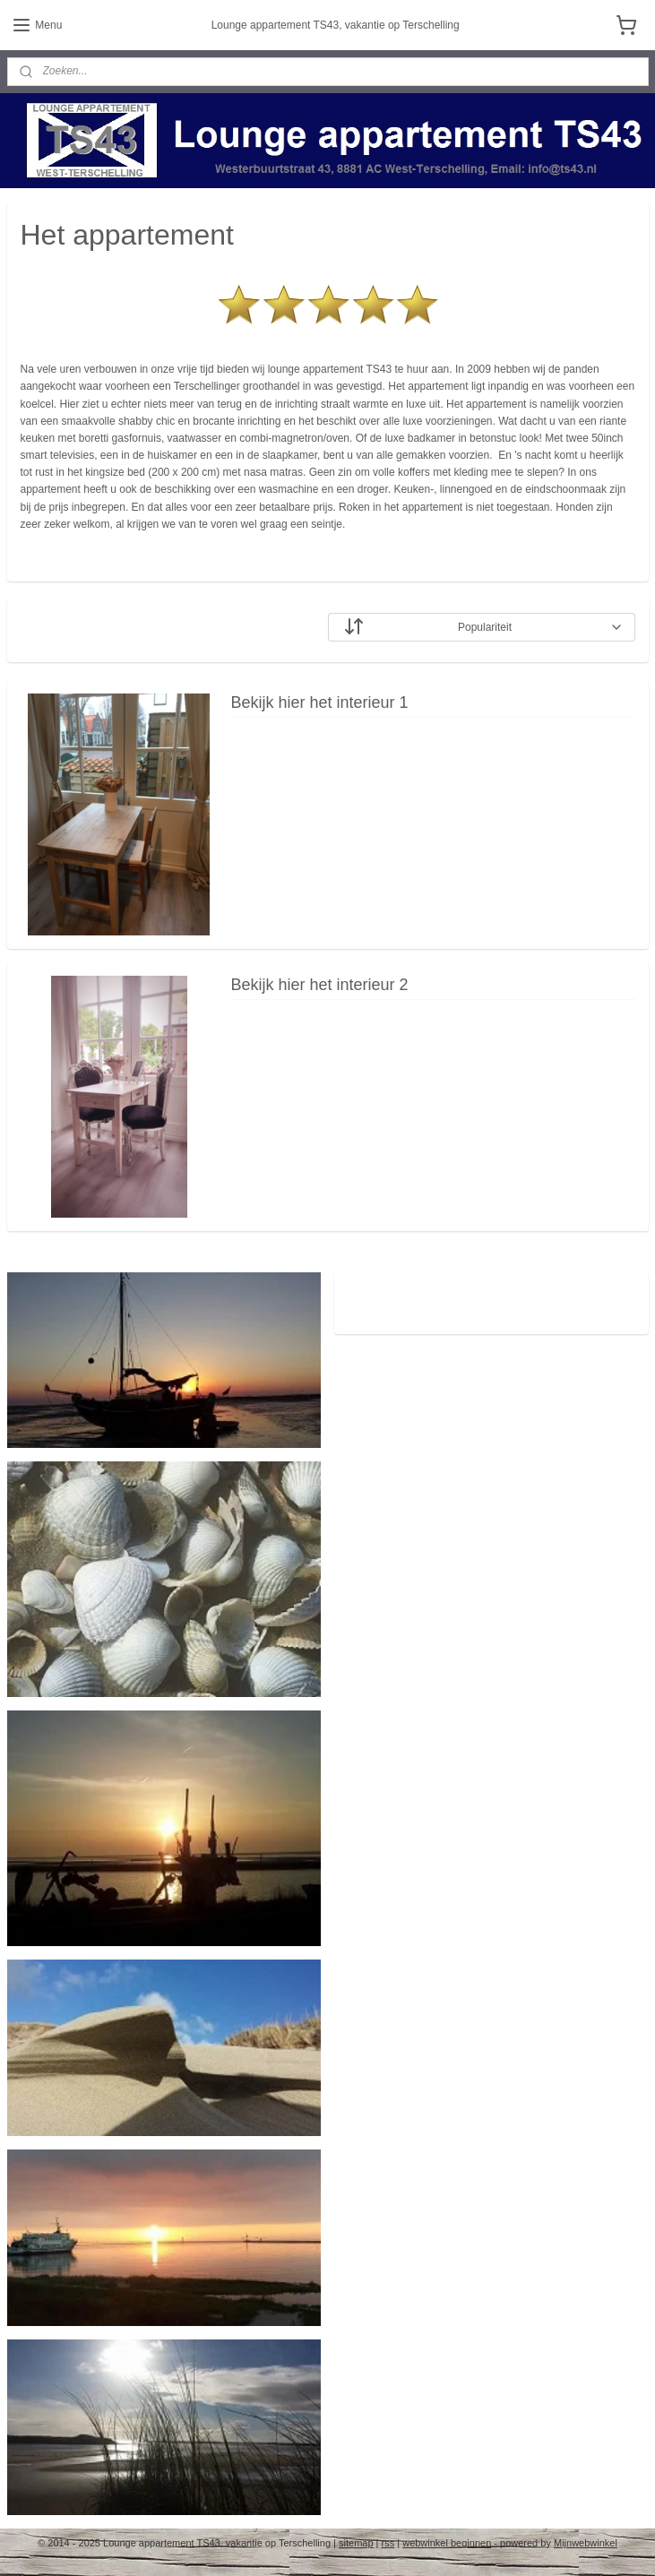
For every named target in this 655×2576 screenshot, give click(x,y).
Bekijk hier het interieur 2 (320, 986)
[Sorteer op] (481, 628)
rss (388, 2542)
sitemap (356, 2542)
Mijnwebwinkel (585, 2542)
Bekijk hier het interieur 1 (320, 703)
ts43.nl (374, 1295)
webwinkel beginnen (446, 2542)
